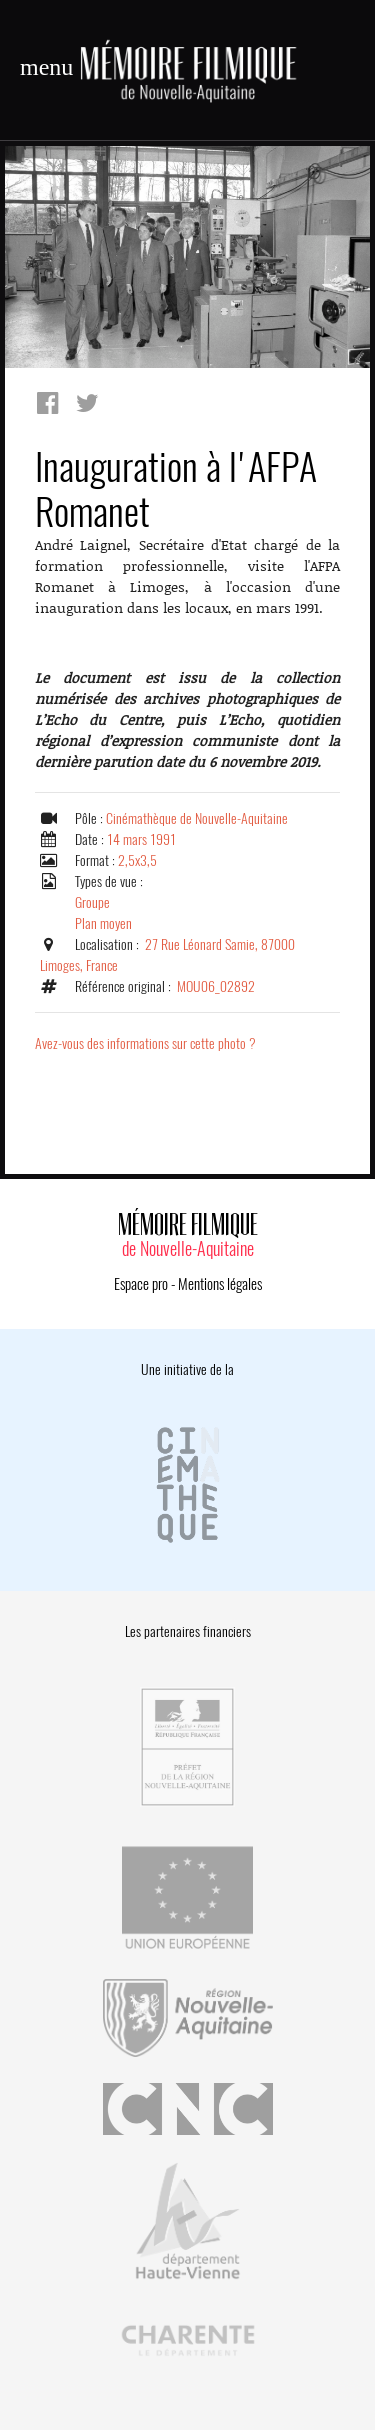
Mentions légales (220, 1284)
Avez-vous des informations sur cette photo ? (145, 1043)
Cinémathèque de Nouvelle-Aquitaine (197, 818)
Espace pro (141, 1284)
